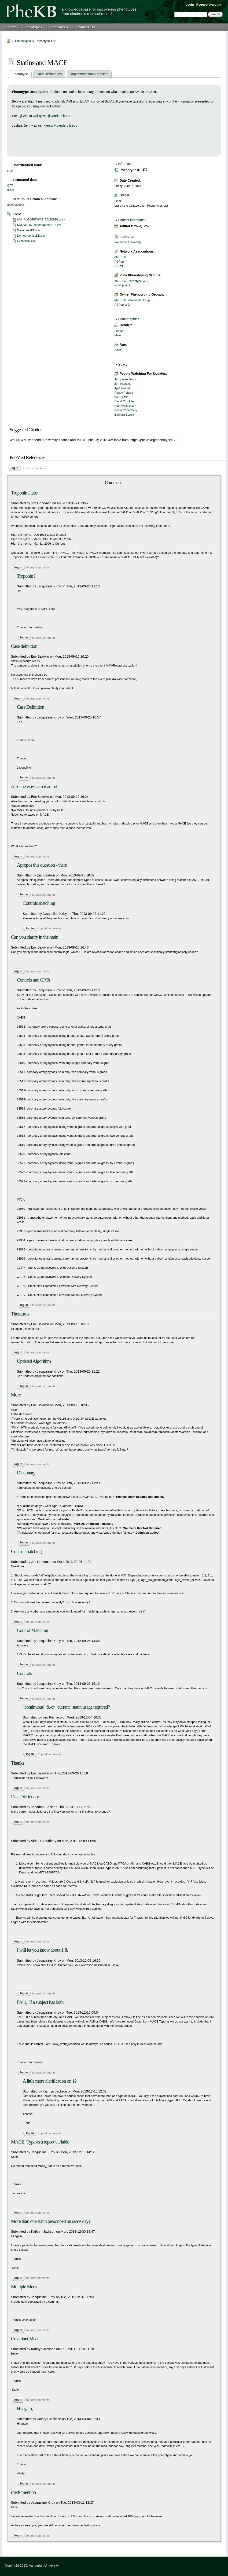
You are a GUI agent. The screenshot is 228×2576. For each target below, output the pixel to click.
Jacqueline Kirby (125, 379)
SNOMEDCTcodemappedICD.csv (39, 225)
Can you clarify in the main (34, 937)
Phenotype (22, 74)
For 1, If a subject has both (40, 2002)
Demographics (128, 319)
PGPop (119, 261)
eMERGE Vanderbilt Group (132, 300)
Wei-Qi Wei (121, 397)
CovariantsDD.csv (29, 230)
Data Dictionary (25, 1796)
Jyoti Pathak (122, 388)
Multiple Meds (24, 2287)
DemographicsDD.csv (31, 235)
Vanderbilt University (127, 242)
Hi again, (25, 2408)
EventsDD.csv (26, 241)
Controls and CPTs (33, 980)
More (16, 1395)
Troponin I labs (24, 493)
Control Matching (32, 1630)
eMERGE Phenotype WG (131, 281)
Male (117, 335)
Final (117, 201)
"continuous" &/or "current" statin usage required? (66, 1707)
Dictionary (26, 1473)
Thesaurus (20, 1314)
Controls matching (39, 903)
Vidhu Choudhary (125, 410)
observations (15, 205)
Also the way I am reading (34, 786)
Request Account (208, 4)
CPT (10, 185)
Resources (59, 27)
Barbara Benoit (124, 414)
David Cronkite (124, 401)
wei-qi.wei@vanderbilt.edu (52, 116)
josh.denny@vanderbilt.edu (57, 125)
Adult (117, 350)
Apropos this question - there (42, 865)
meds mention (23, 2492)
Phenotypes (32, 27)
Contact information (132, 220)
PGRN (118, 266)
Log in (14, 468)
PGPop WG (122, 285)
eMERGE (120, 257)
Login (190, 4)
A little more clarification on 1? (50, 2081)
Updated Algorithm (34, 1361)
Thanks (17, 1763)
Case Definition (30, 707)
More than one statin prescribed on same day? (50, 2221)
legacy (122, 364)
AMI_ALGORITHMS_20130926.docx (41, 219)
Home (12, 27)
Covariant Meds (25, 2338)
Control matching (26, 1551)
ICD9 (10, 190)
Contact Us (85, 27)
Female (119, 331)
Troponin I (26, 576)
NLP (10, 170)
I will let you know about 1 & (42, 1950)
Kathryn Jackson (125, 405)
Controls (24, 1673)
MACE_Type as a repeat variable (40, 2142)
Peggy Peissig (123, 392)
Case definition (24, 646)
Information (126, 164)
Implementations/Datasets (89, 74)
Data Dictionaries (49, 74)
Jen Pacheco (123, 383)
